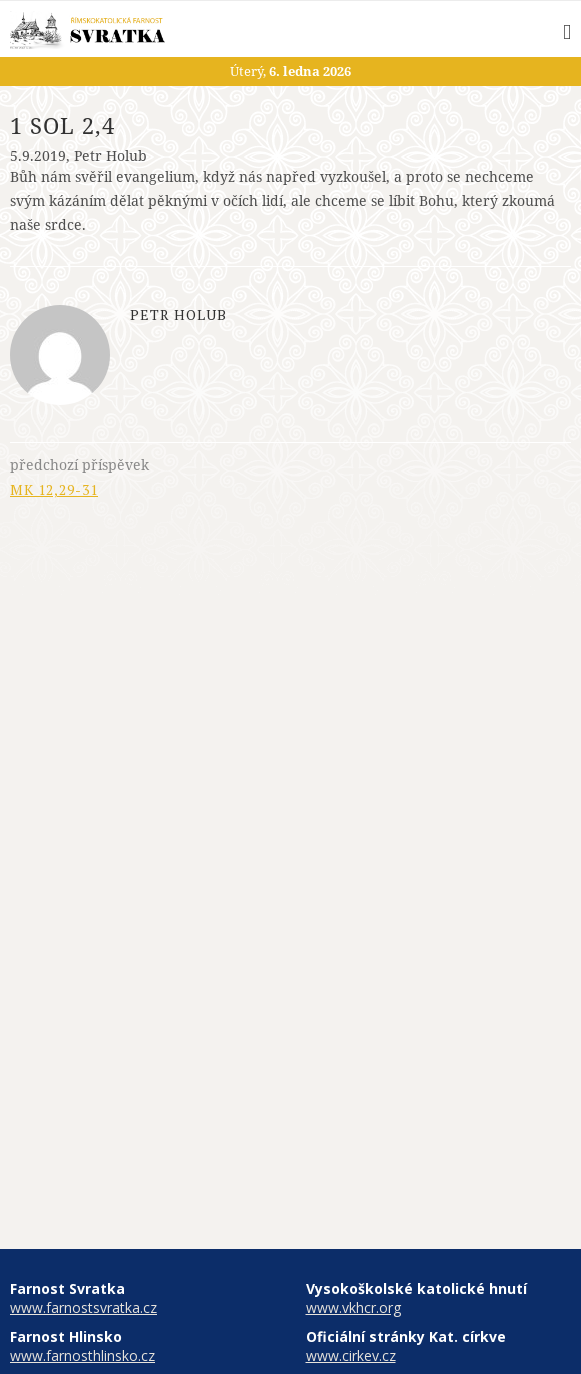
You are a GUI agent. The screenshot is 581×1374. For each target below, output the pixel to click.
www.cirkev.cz (351, 1355)
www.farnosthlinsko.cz (82, 1355)
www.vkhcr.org (353, 1307)
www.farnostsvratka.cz (83, 1307)
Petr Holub (110, 155)
